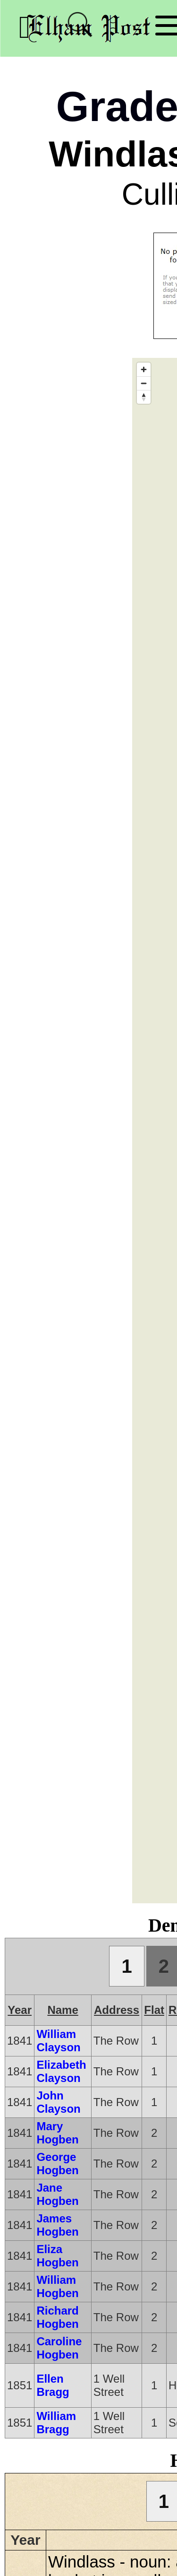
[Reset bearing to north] (144, 397)
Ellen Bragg (52, 2385)
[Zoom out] (144, 383)
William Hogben (57, 2286)
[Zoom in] (144, 369)
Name (62, 2010)
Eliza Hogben (57, 2256)
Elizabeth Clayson (61, 2071)
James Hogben (57, 2225)
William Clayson (58, 2041)
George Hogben (57, 2164)
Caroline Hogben (59, 2348)
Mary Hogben (57, 2133)
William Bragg (56, 2423)
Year (20, 2010)
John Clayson (58, 2102)
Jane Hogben (57, 2194)
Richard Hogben (57, 2317)
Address (116, 2010)
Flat (154, 2010)
